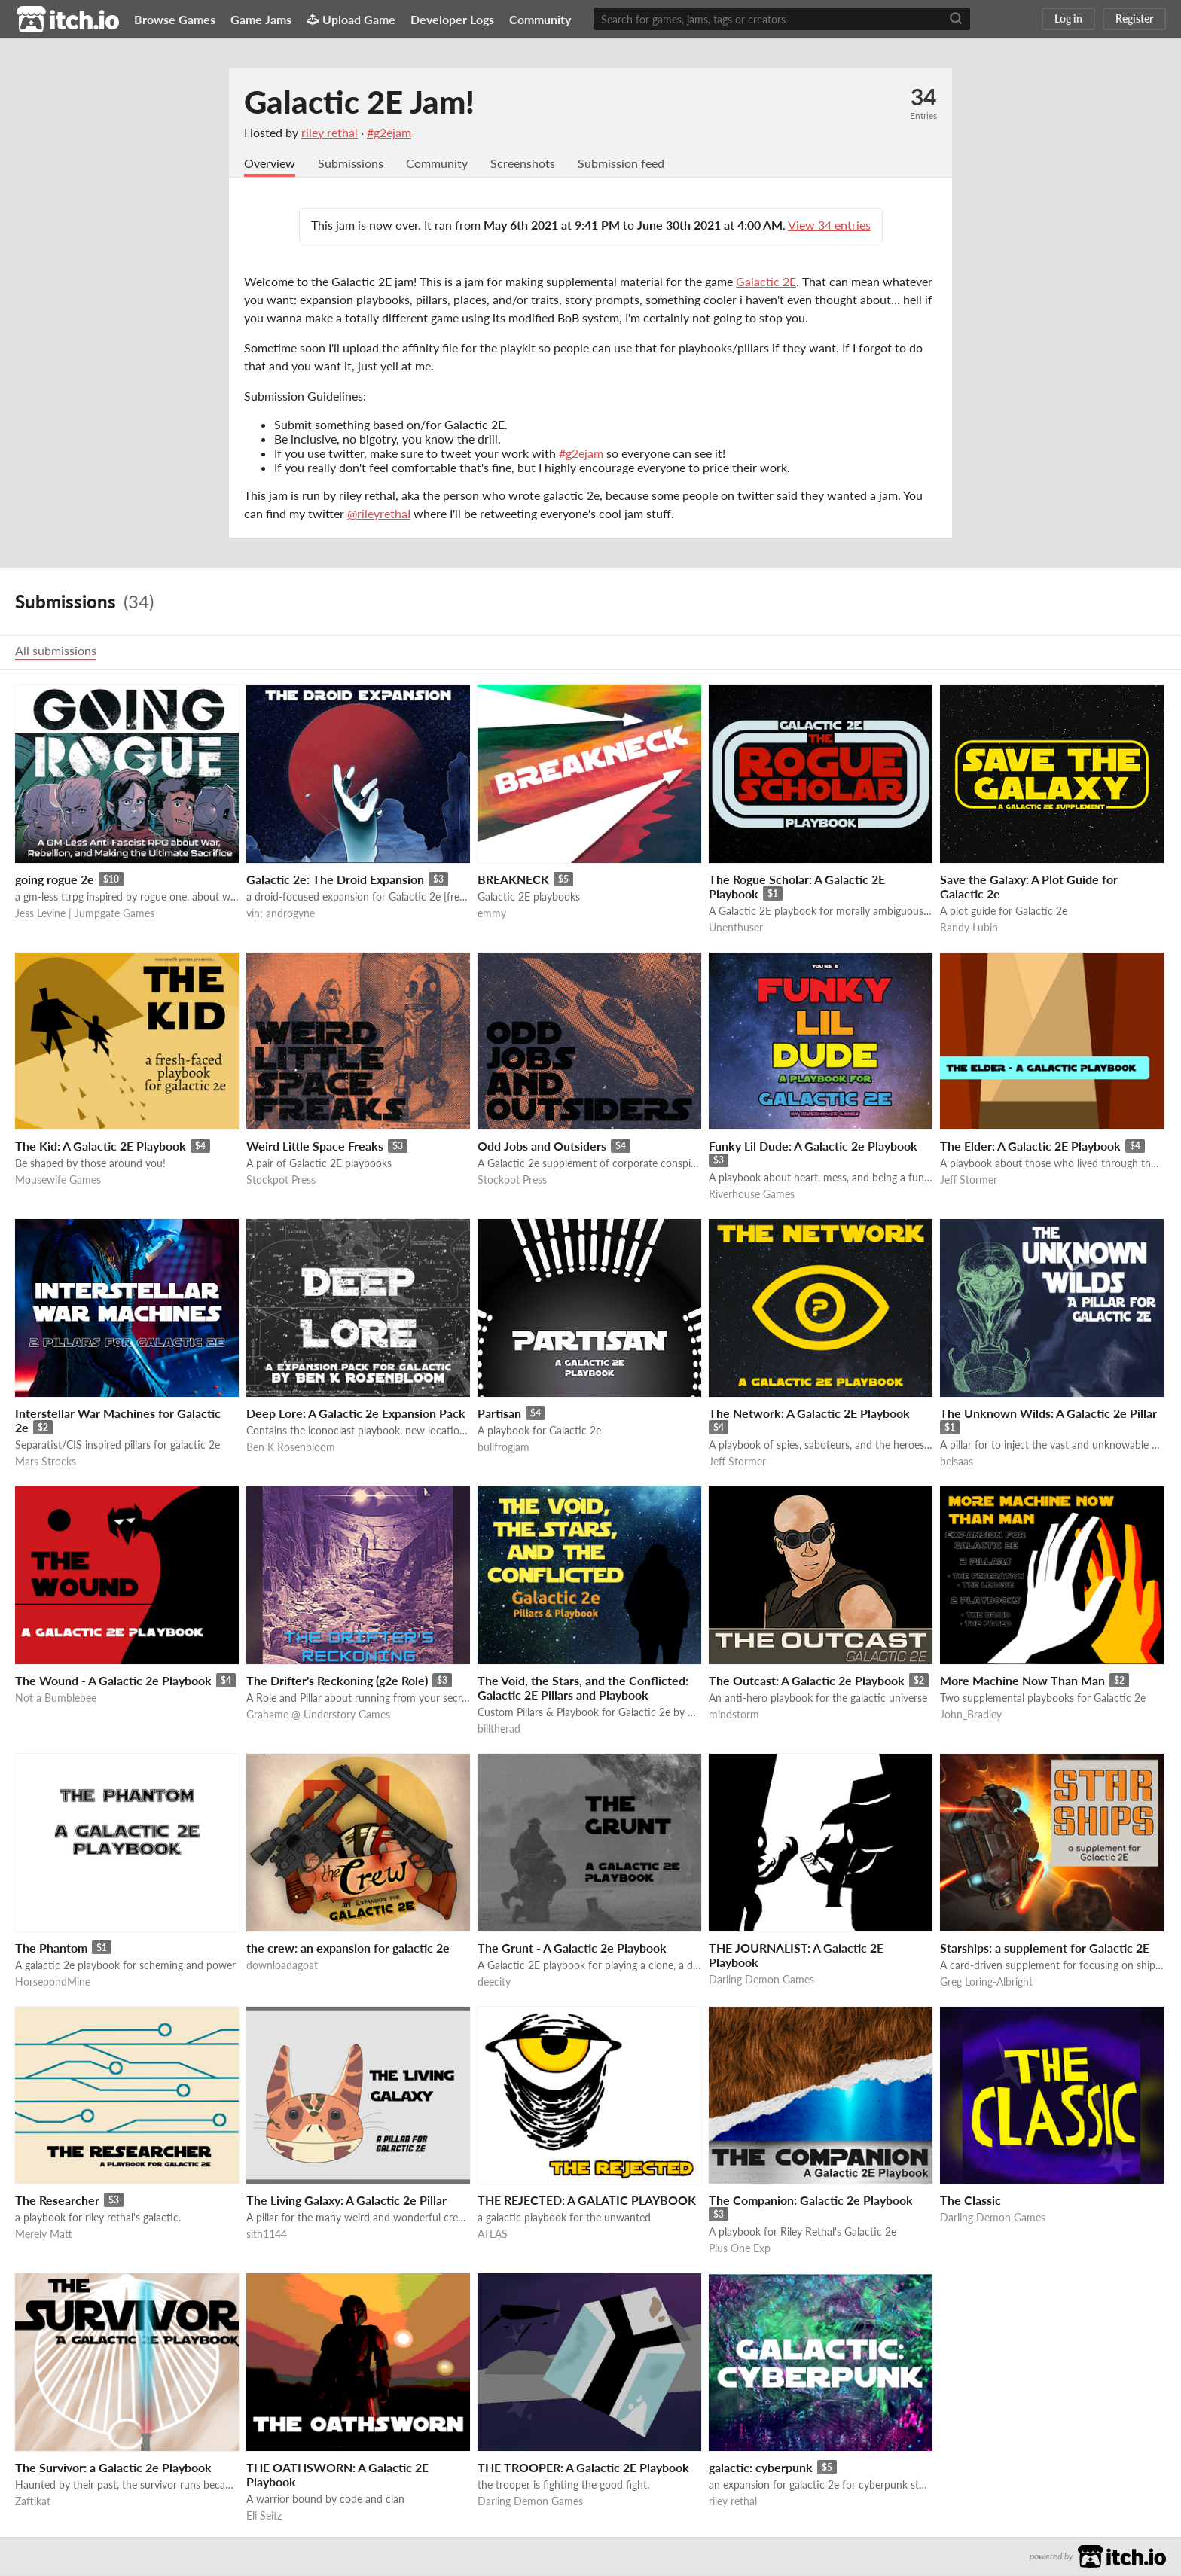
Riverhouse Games (752, 1194)
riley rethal (329, 132)
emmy (492, 913)
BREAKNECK (513, 880)
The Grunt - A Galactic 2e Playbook (572, 1948)
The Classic (970, 2200)
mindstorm (734, 1715)
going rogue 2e (54, 880)
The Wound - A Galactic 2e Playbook (113, 1681)
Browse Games (174, 19)
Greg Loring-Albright (986, 1982)
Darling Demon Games (761, 1980)
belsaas (956, 1462)
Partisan (499, 1414)
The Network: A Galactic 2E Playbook (809, 1414)
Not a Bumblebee (55, 1698)
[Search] (955, 19)
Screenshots (522, 164)
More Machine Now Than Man (1022, 1681)
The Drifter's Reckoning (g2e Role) (337, 1681)
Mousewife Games (58, 1180)
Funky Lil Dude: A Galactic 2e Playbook (813, 1146)
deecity (494, 1982)
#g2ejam (389, 132)
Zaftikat (32, 2501)
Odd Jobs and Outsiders (542, 1146)
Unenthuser (736, 928)
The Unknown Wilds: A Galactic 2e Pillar (1048, 1414)
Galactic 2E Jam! (359, 101)
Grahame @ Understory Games (318, 1715)
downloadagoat (282, 1965)
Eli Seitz (264, 2516)
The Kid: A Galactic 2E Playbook (100, 1146)
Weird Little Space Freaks (314, 1146)
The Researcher (57, 2200)
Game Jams (260, 19)
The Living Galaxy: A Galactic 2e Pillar (346, 2200)
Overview (269, 164)
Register (1134, 18)
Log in (1068, 18)
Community (540, 19)
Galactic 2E (766, 282)
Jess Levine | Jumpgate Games (84, 913)
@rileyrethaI (378, 514)
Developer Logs (452, 19)
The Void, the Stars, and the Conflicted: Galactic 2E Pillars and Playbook (583, 1688)
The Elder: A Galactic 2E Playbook (1030, 1146)
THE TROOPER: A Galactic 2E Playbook (583, 2468)
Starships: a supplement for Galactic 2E (1044, 1948)
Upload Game (351, 19)
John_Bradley (971, 1715)
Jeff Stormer (968, 1180)
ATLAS (493, 2234)
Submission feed (621, 164)
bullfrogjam (503, 1447)
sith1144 (266, 2234)
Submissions (350, 164)
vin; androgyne (280, 913)
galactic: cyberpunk (761, 2468)
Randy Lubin (969, 928)
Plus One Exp (740, 2248)
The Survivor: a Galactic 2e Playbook (113, 2468)
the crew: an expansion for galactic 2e (348, 1948)
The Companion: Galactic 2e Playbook (811, 2200)
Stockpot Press (281, 1180)
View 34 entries (829, 225)
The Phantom (51, 1948)
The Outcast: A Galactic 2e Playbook (807, 1681)
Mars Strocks (45, 1462)
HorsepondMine (52, 1982)
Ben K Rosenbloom (290, 1447)
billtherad (499, 1729)
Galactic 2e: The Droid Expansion (335, 880)
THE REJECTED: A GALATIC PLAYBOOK (587, 2200)
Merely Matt (43, 2234)
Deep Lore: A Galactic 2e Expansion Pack (355, 1414)
